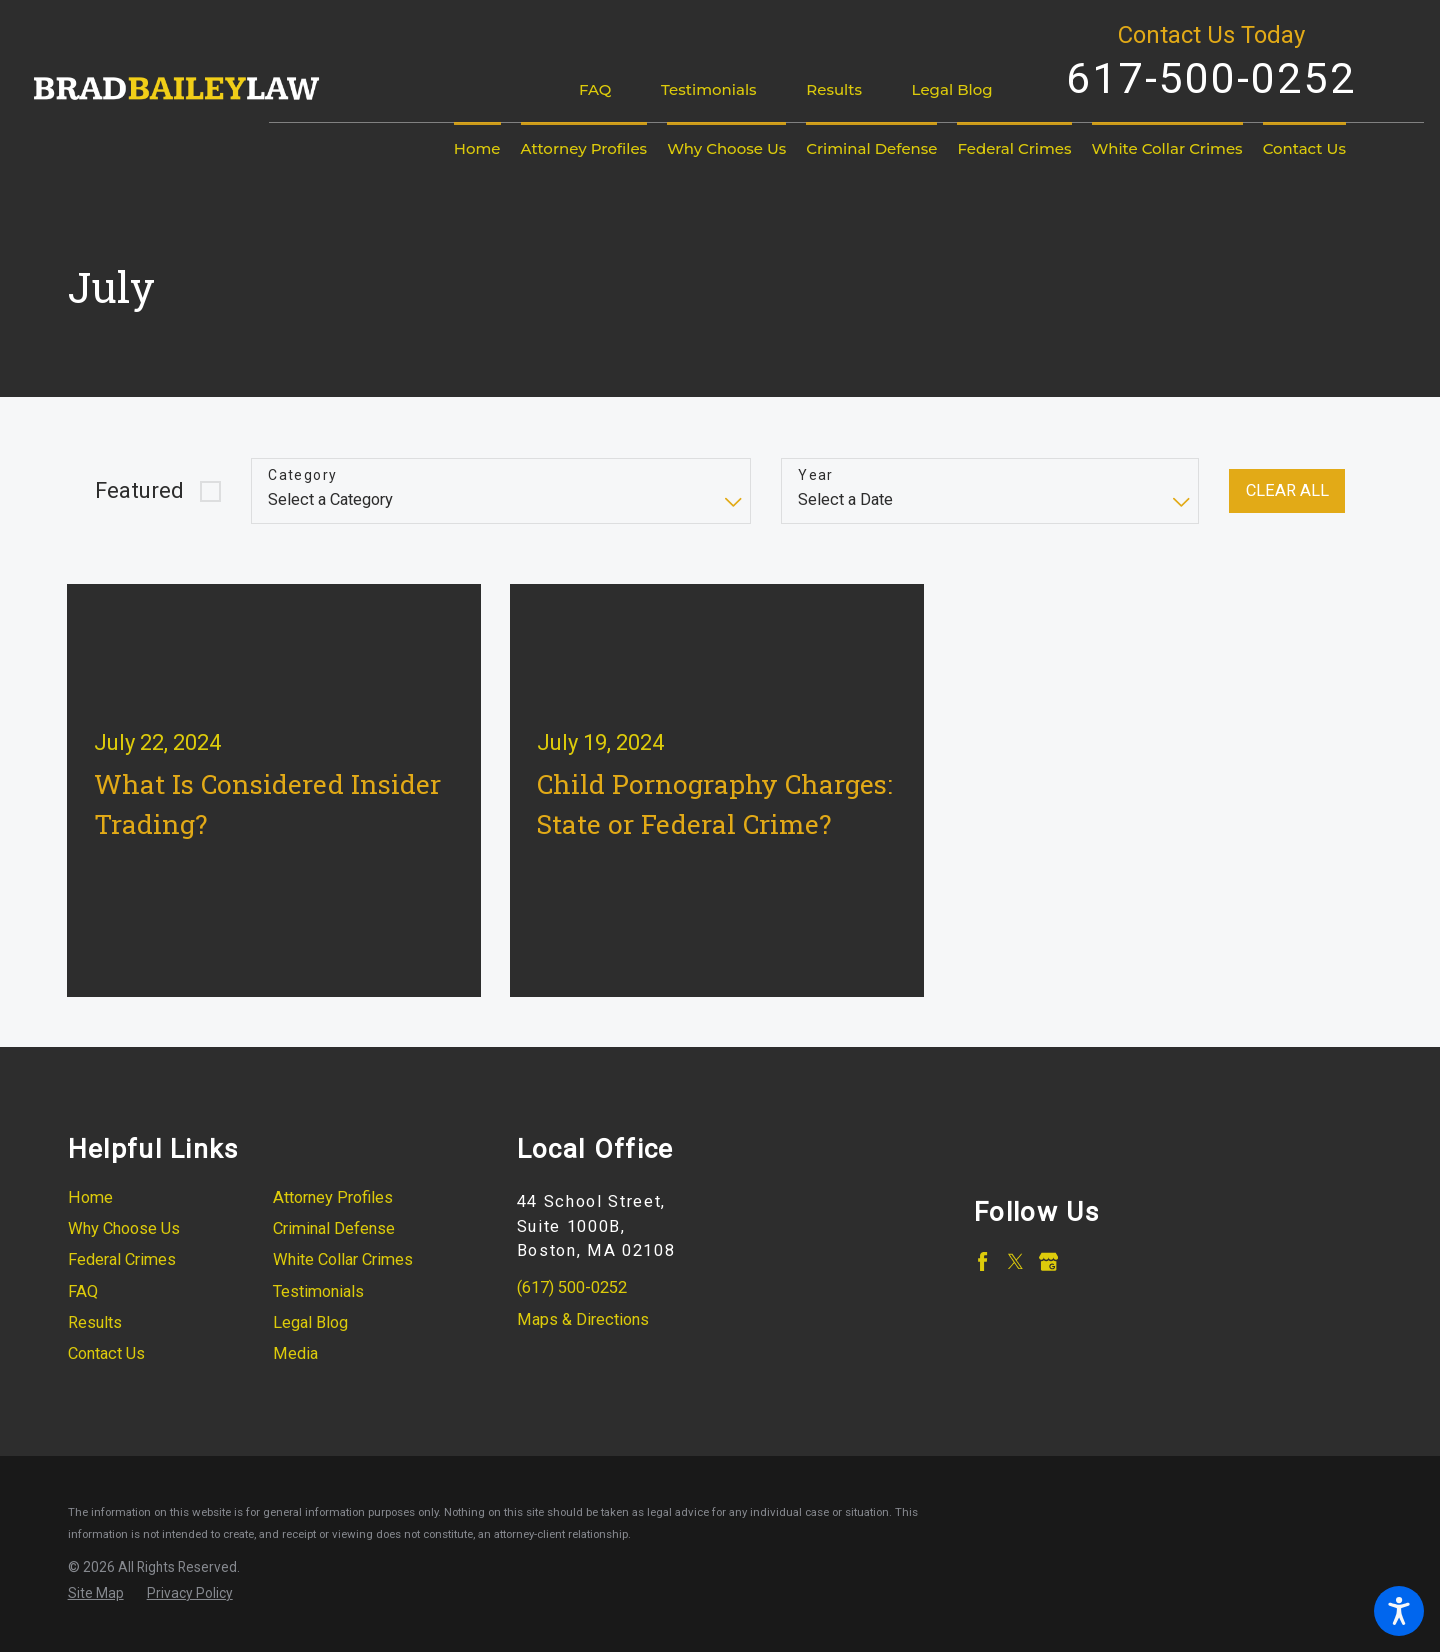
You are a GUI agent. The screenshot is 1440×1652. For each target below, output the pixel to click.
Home (90, 1197)
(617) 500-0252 (572, 1287)
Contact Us (106, 1353)
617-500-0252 (1211, 78)
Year (816, 475)
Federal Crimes (122, 1259)
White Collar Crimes (343, 1259)
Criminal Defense (334, 1228)
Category (302, 475)
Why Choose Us (124, 1228)
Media (295, 1353)
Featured (139, 490)
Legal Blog (952, 89)
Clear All (1287, 490)
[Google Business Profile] (1048, 1261)
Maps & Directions (583, 1319)
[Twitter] (1015, 1261)
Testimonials (709, 89)
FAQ (595, 89)
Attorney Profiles (333, 1197)
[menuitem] (477, 149)
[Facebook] (982, 1261)
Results (834, 89)
